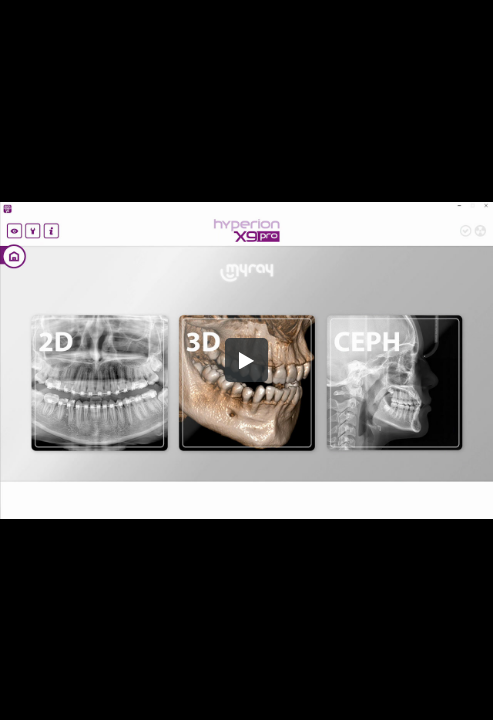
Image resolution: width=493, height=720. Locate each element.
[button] (247, 360)
